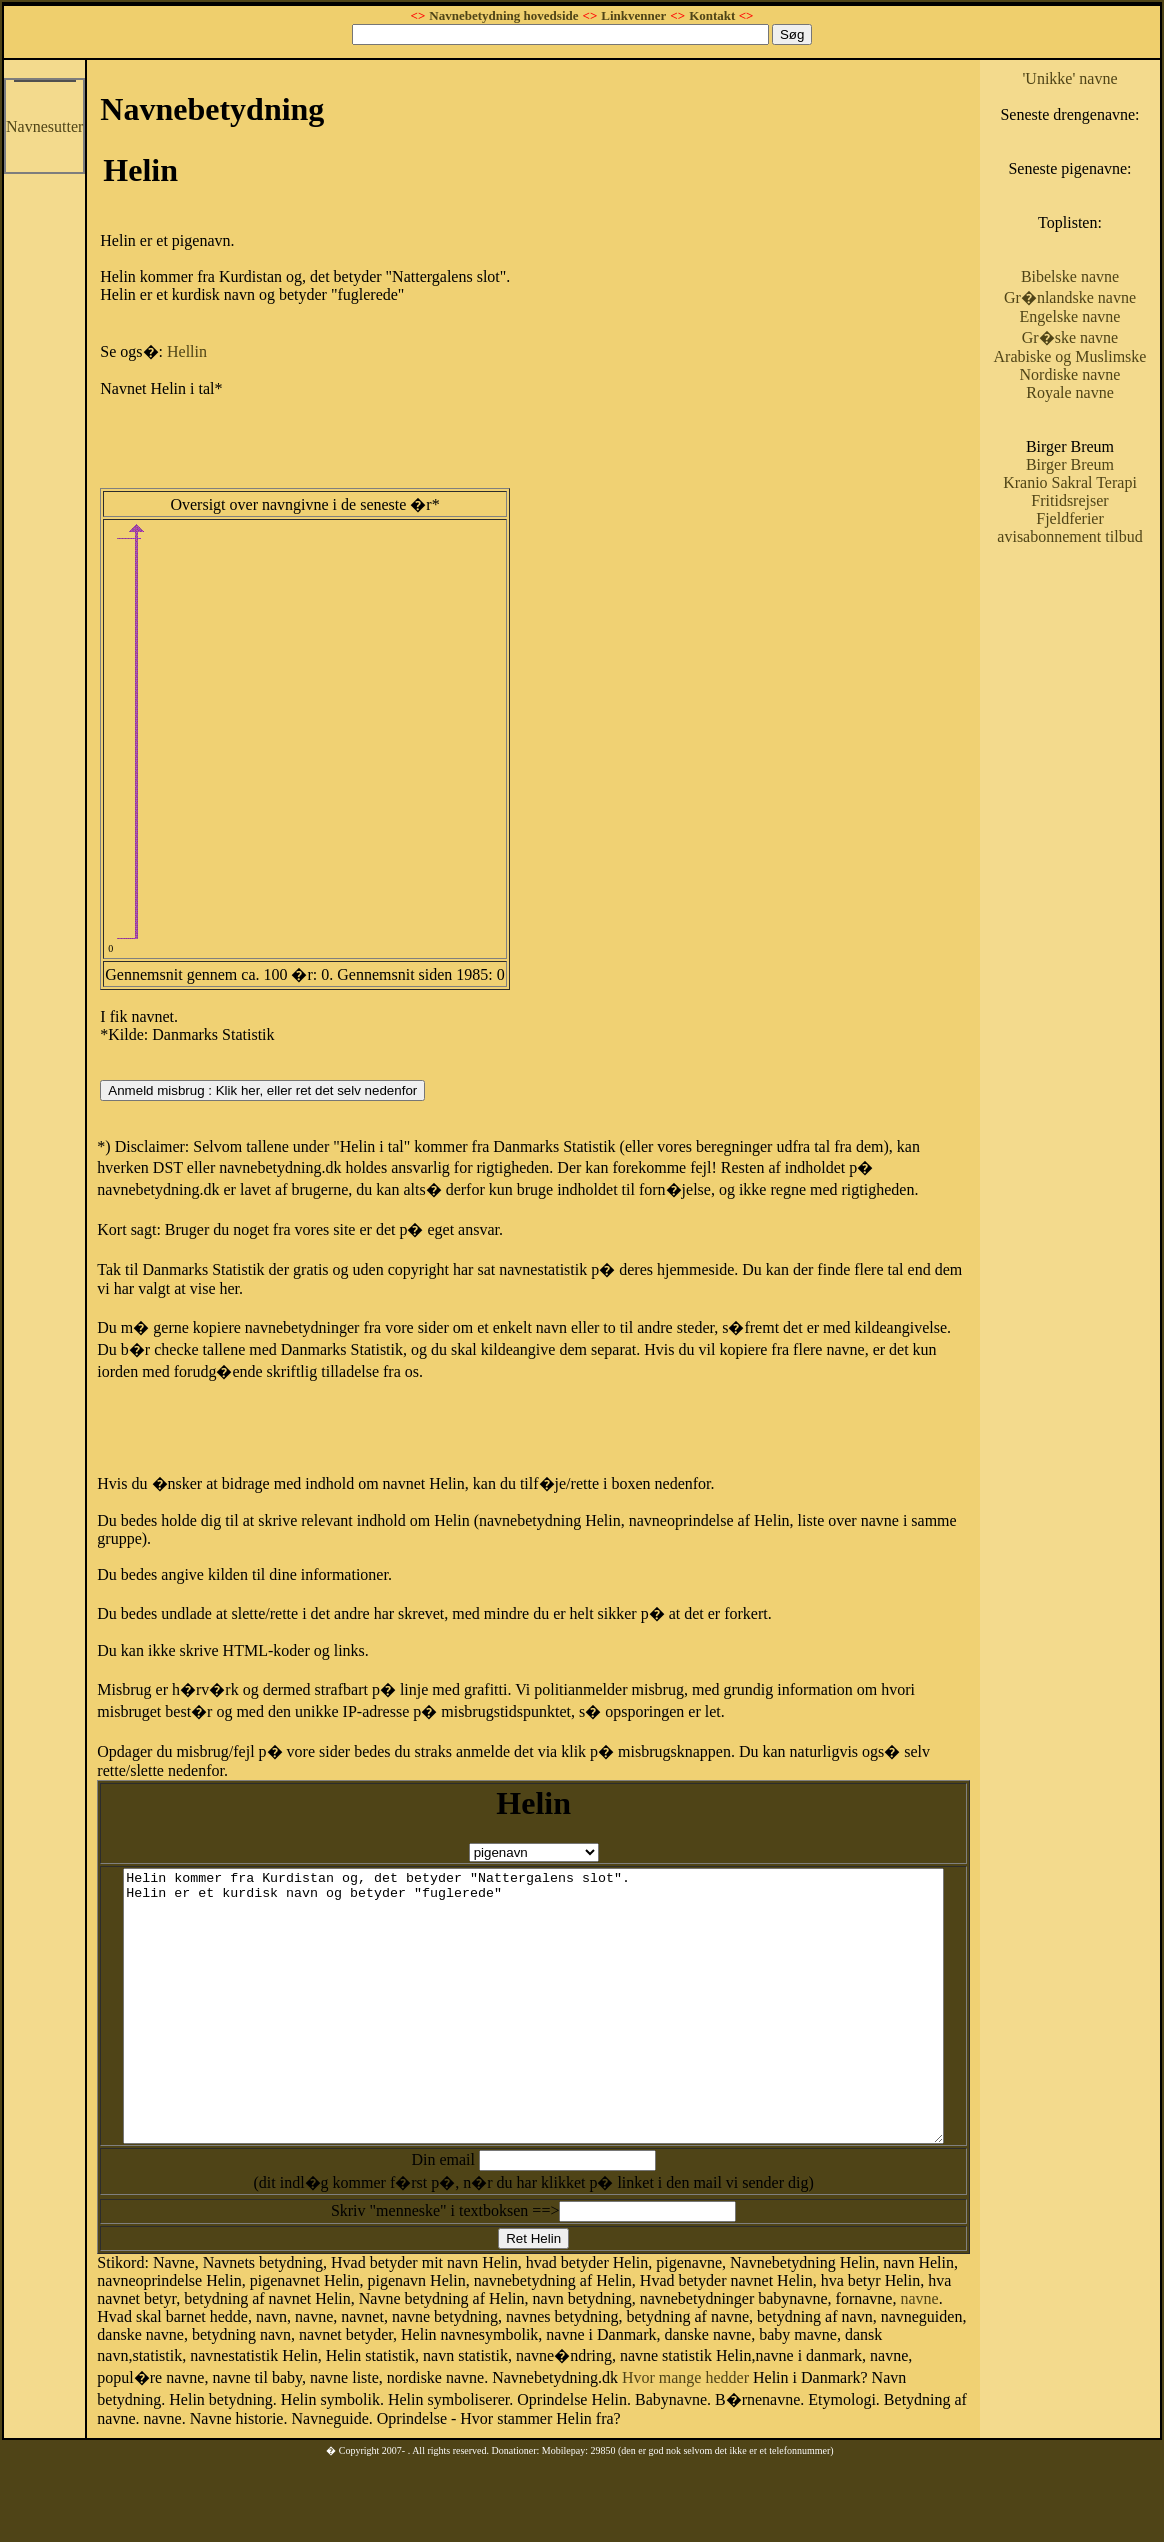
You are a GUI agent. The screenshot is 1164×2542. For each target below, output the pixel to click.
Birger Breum (1100, 536)
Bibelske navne (1100, 312)
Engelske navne (1100, 370)
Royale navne (1101, 464)
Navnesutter (44, 126)
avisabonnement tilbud (1100, 635)
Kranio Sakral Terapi (1100, 563)
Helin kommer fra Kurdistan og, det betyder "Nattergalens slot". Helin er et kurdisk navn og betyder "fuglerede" (562, 2011)
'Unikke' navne (1100, 78)
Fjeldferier (1101, 608)
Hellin (187, 351)
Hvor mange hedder (336, 2406)
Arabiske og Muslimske (1100, 419)
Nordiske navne (1100, 446)
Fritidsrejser (1100, 590)
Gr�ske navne (1100, 391)
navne (873, 2330)
